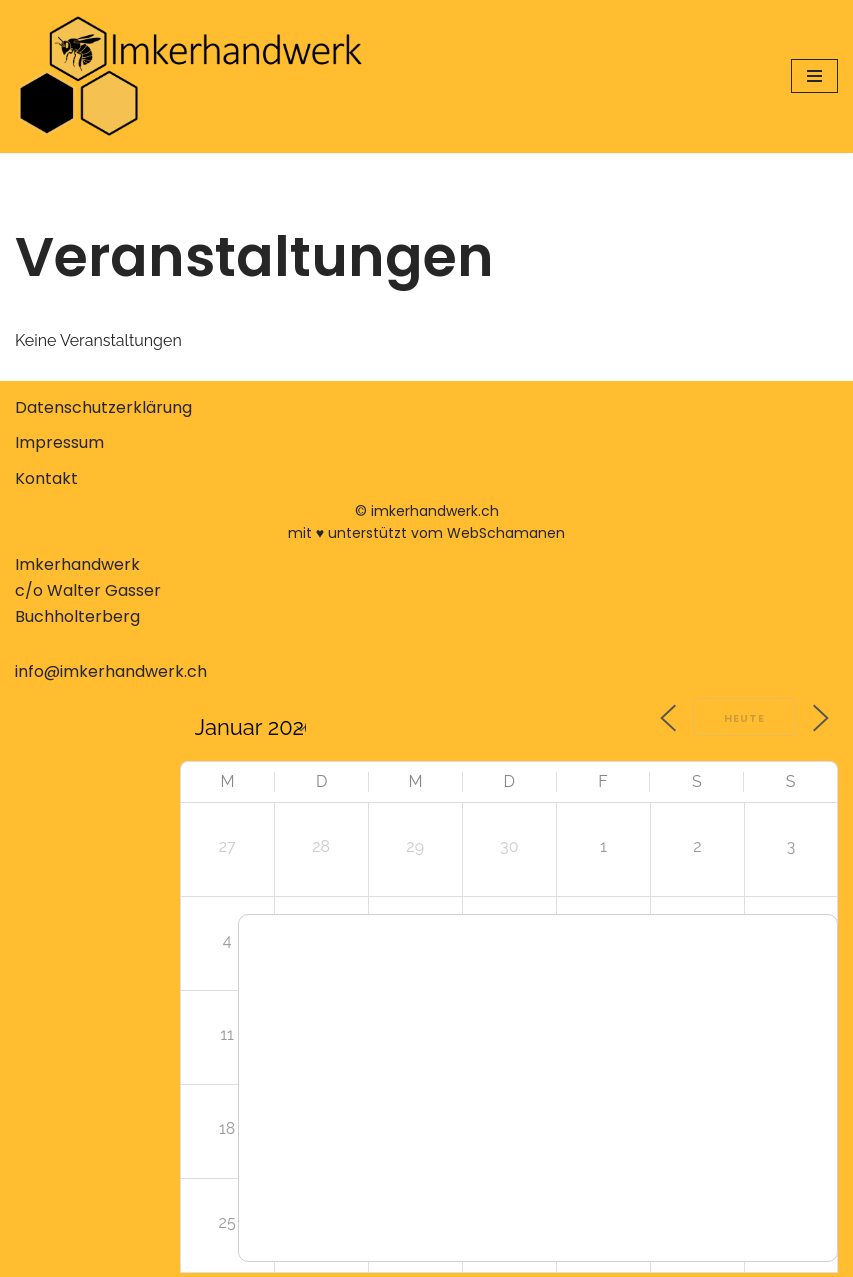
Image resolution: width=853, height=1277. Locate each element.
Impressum (59, 442)
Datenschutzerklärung (103, 407)
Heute (744, 718)
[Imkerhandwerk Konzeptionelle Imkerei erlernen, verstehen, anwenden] (190, 76)
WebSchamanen (506, 533)
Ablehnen (701, 1177)
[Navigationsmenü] (814, 76)
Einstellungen (348, 1187)
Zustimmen (701, 1135)
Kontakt (46, 478)
